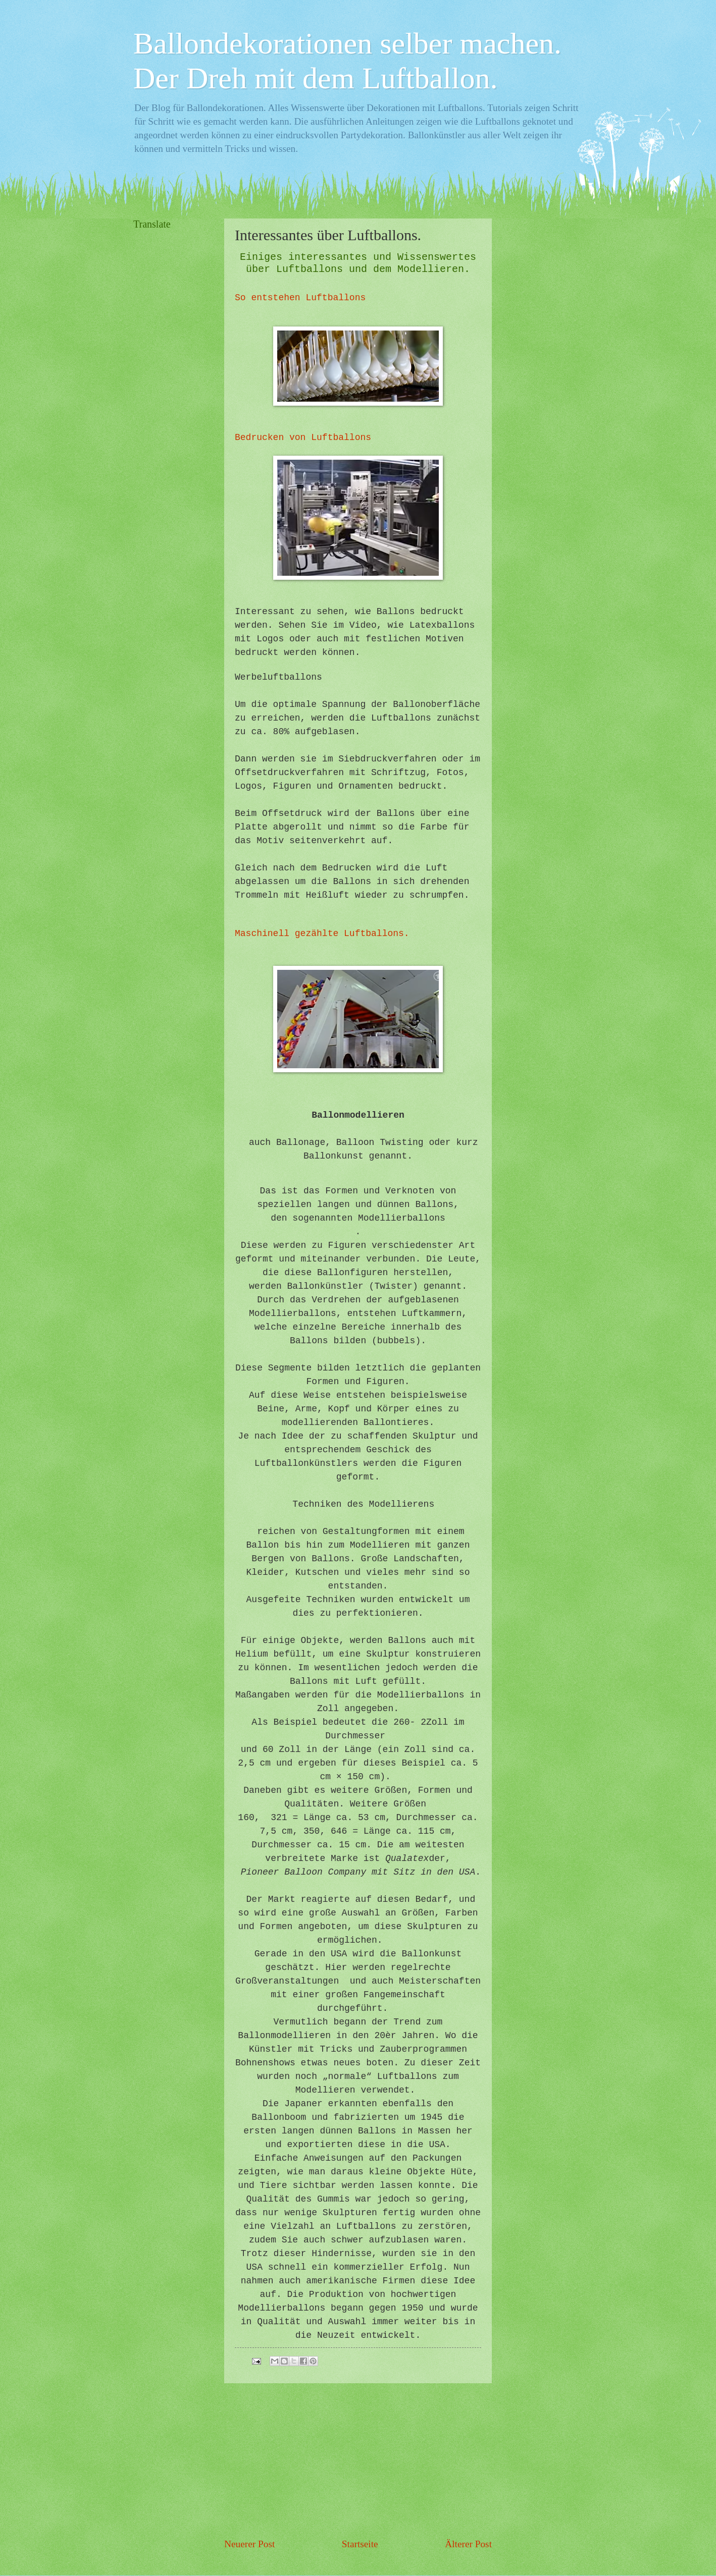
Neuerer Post (249, 2544)
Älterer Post (468, 2544)
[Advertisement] (358, 2460)
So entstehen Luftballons (300, 298)
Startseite (360, 2544)
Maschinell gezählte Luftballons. (322, 933)
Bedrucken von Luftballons (303, 437)
